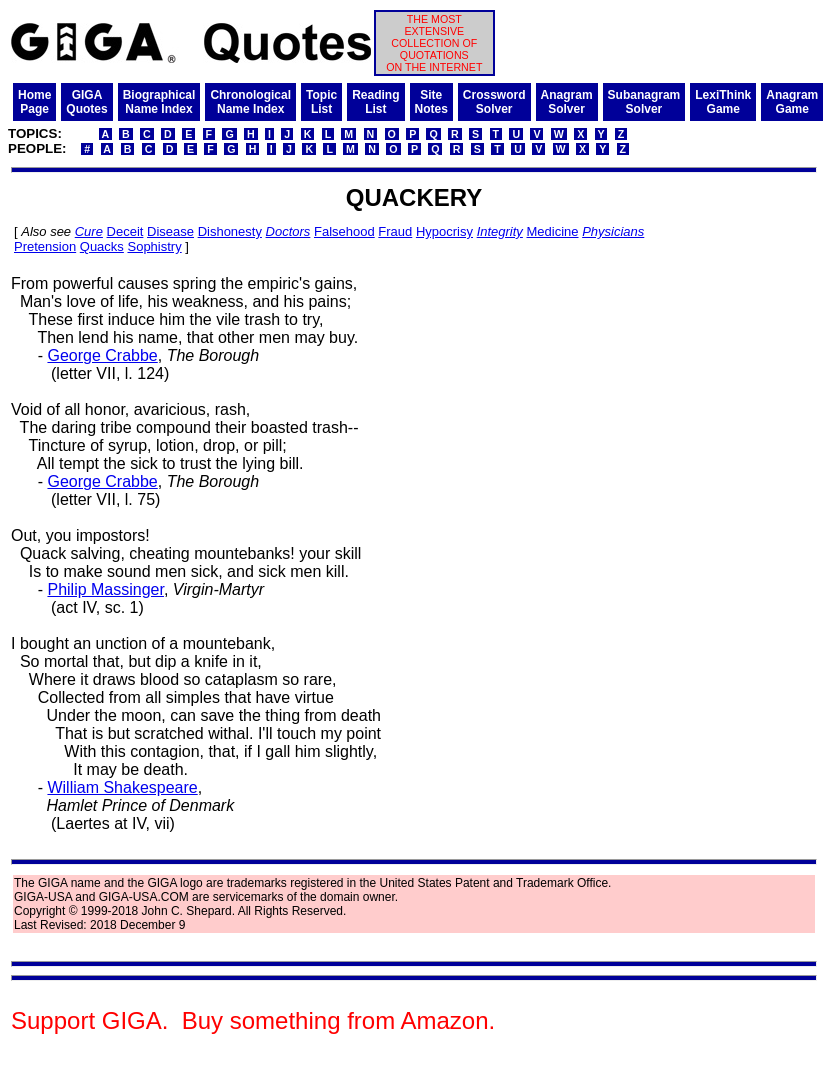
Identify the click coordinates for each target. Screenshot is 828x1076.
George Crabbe (102, 355)
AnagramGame (792, 102)
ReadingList (375, 102)
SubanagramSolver (644, 102)
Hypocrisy (444, 231)
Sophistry (154, 246)
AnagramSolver (567, 102)
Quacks (102, 246)
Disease (170, 231)
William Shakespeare (122, 787)
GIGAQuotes (86, 102)
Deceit (125, 231)
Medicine (553, 231)
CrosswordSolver (494, 102)
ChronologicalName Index (250, 102)
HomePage (34, 102)
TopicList (321, 102)
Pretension (45, 246)
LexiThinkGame (723, 102)
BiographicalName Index (159, 102)
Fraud (395, 231)
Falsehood (344, 231)
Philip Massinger (105, 589)
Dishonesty (230, 231)
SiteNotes (431, 102)
